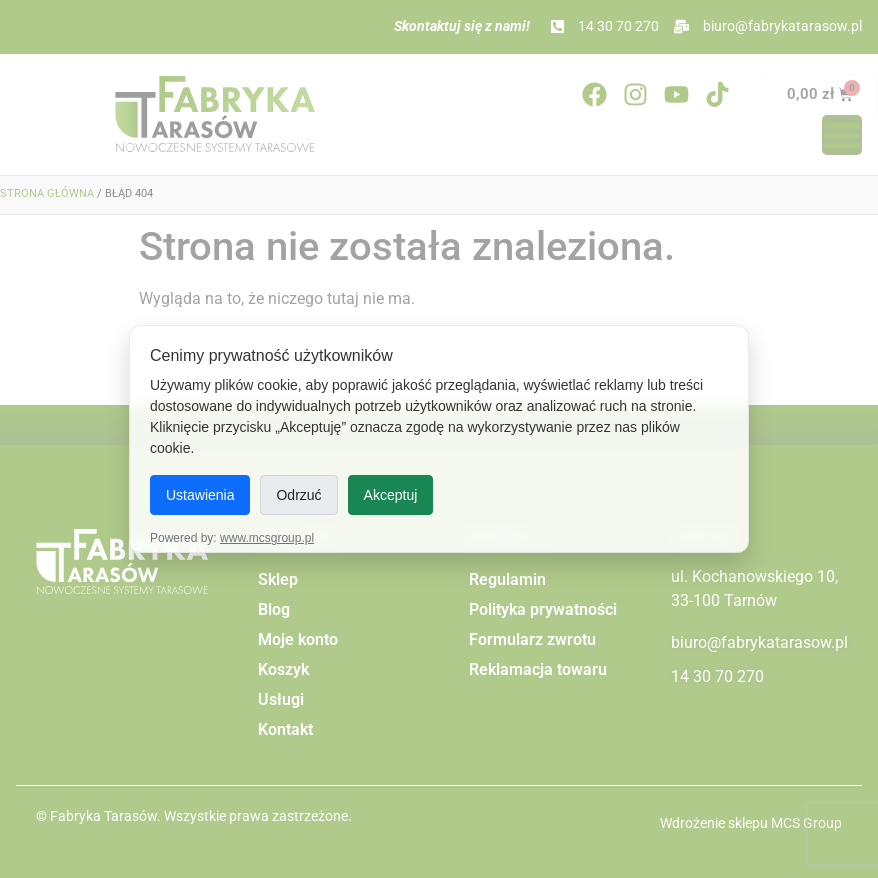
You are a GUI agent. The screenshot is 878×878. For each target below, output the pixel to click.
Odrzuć (298, 495)
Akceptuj (391, 495)
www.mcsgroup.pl (267, 538)
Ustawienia (200, 495)
